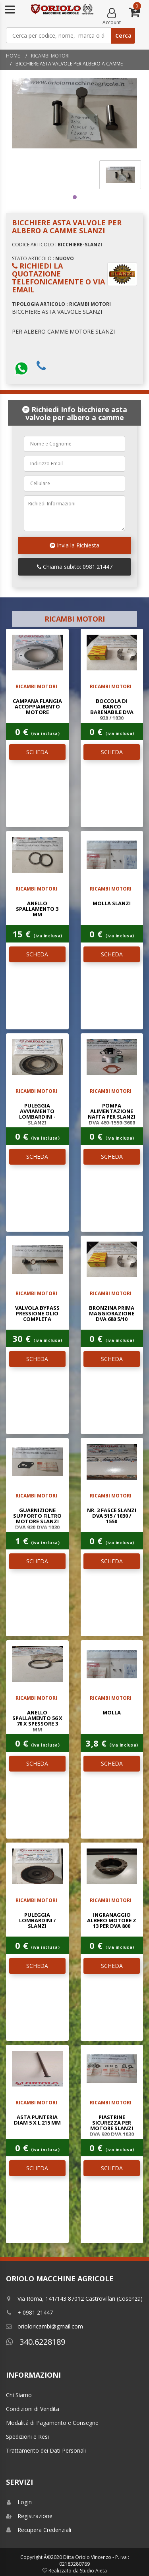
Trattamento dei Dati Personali (46, 2450)
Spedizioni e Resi (27, 2436)
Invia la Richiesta (74, 545)
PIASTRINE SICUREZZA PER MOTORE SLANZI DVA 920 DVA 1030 (111, 2125)
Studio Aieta (93, 2570)
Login (19, 2502)
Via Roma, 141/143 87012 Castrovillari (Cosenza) (74, 2298)
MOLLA (112, 1712)
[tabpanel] (120, 174)
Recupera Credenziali (38, 2530)
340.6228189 (35, 2341)
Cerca (123, 35)
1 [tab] (75, 197)
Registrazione (29, 2516)
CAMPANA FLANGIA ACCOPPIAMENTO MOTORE (37, 706)
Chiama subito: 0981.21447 (74, 566)
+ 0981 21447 (29, 2312)
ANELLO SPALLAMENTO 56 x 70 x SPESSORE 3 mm (37, 1721)
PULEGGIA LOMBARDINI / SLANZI (37, 1920)
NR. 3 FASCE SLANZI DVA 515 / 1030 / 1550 (111, 1516)
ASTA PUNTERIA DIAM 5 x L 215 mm (37, 2119)
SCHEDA (37, 752)
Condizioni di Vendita (32, 2409)
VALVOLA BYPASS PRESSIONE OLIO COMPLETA (37, 1313)
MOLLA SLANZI (112, 903)
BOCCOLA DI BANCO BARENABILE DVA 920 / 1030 (112, 709)
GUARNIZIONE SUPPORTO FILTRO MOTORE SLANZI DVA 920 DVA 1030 (37, 1519)
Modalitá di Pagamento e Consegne (52, 2422)
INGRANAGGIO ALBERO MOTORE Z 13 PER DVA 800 (111, 1920)
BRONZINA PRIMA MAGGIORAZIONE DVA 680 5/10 (111, 1313)
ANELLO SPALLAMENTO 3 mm (37, 909)
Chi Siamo (19, 2395)
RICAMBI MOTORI (50, 55)
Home (13, 55)
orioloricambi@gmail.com (44, 2326)
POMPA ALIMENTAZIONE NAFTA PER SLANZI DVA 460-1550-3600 (111, 1114)
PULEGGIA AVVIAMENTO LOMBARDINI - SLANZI (37, 1114)
